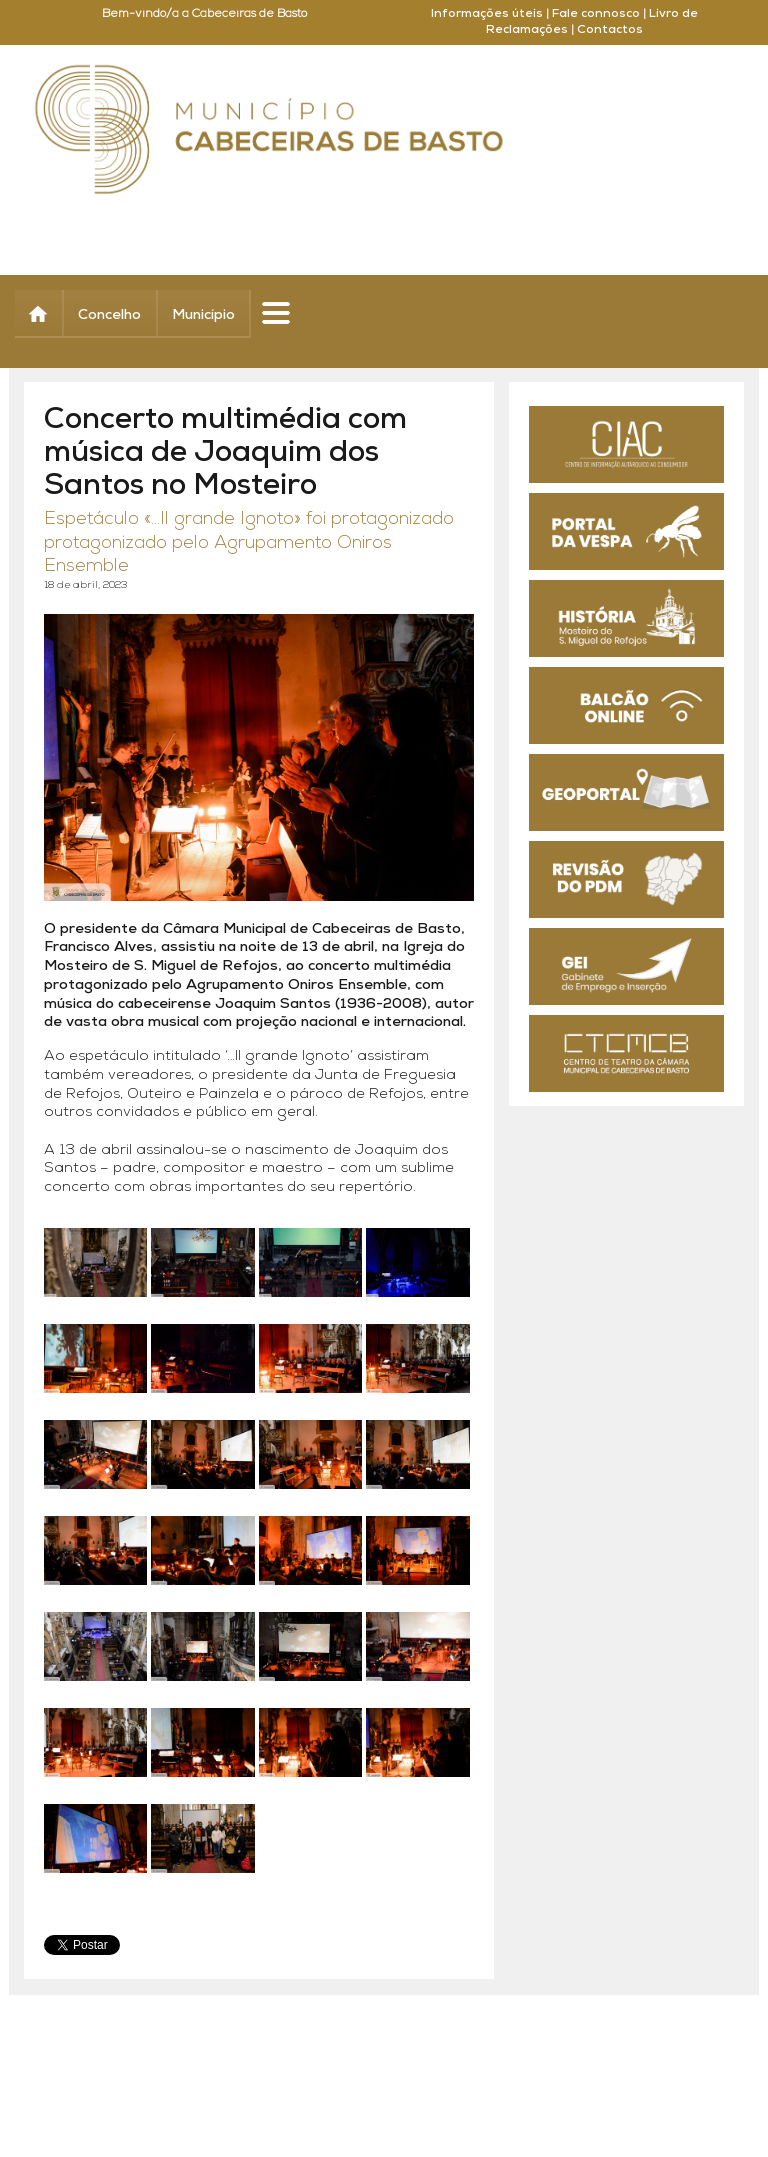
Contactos (610, 30)
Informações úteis (487, 14)
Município (203, 315)
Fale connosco (596, 14)
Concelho (109, 315)
